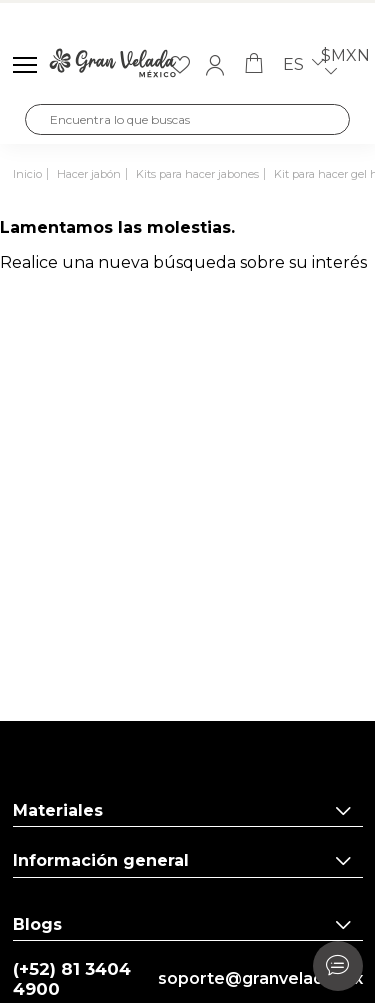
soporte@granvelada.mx (260, 979)
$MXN (345, 65)
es (303, 65)
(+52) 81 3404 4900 (72, 979)
